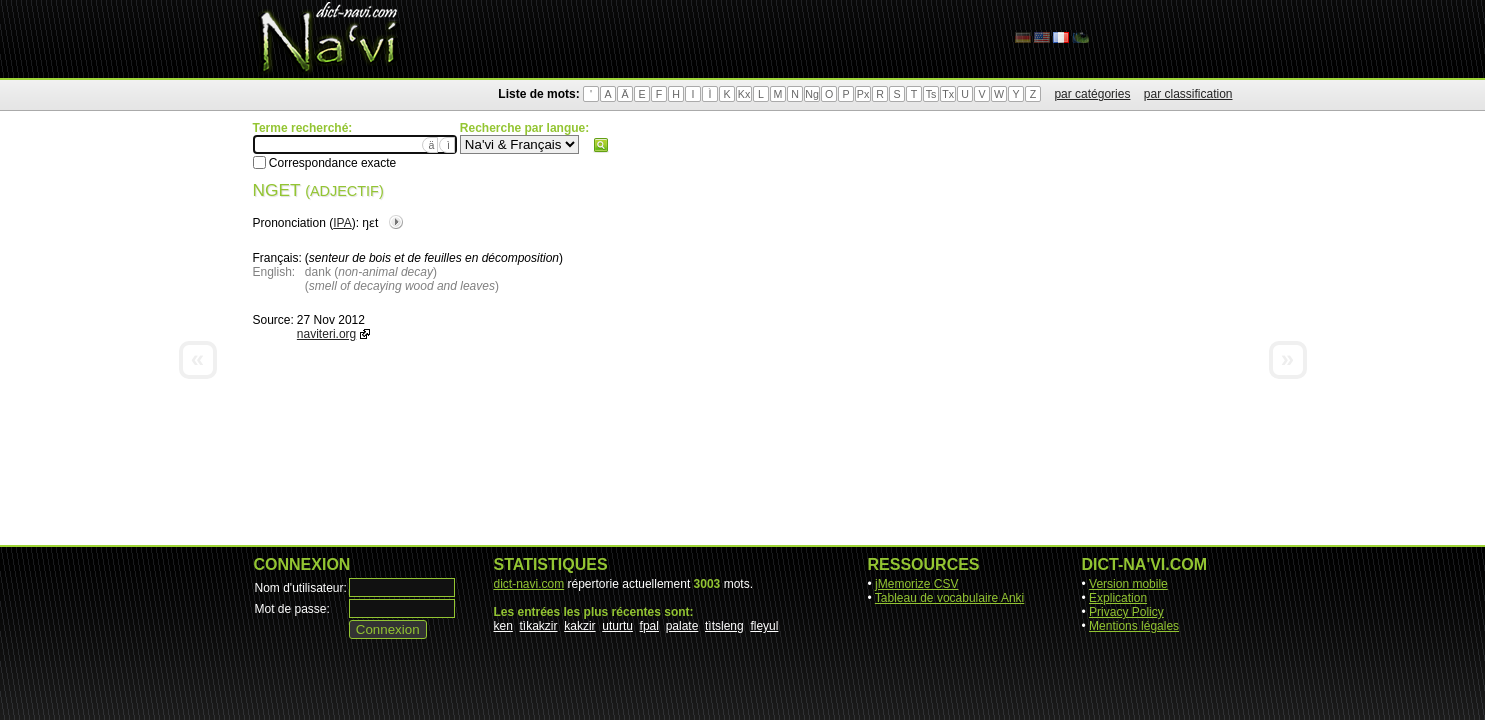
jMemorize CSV (916, 584)
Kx (744, 94)
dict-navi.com (529, 584)
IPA (342, 223)
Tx (948, 94)
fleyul (764, 626)
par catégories (1092, 94)
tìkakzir (539, 626)
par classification (1188, 94)
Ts (931, 94)
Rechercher (601, 145)
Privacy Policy (1126, 612)
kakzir (579, 626)
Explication (1118, 598)
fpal (649, 626)
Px (863, 94)
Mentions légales (1134, 626)
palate (682, 626)
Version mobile (1128, 584)
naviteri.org (326, 334)
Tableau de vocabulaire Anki (949, 598)
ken (503, 626)
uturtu (617, 626)
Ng (812, 94)
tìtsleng (724, 626)
